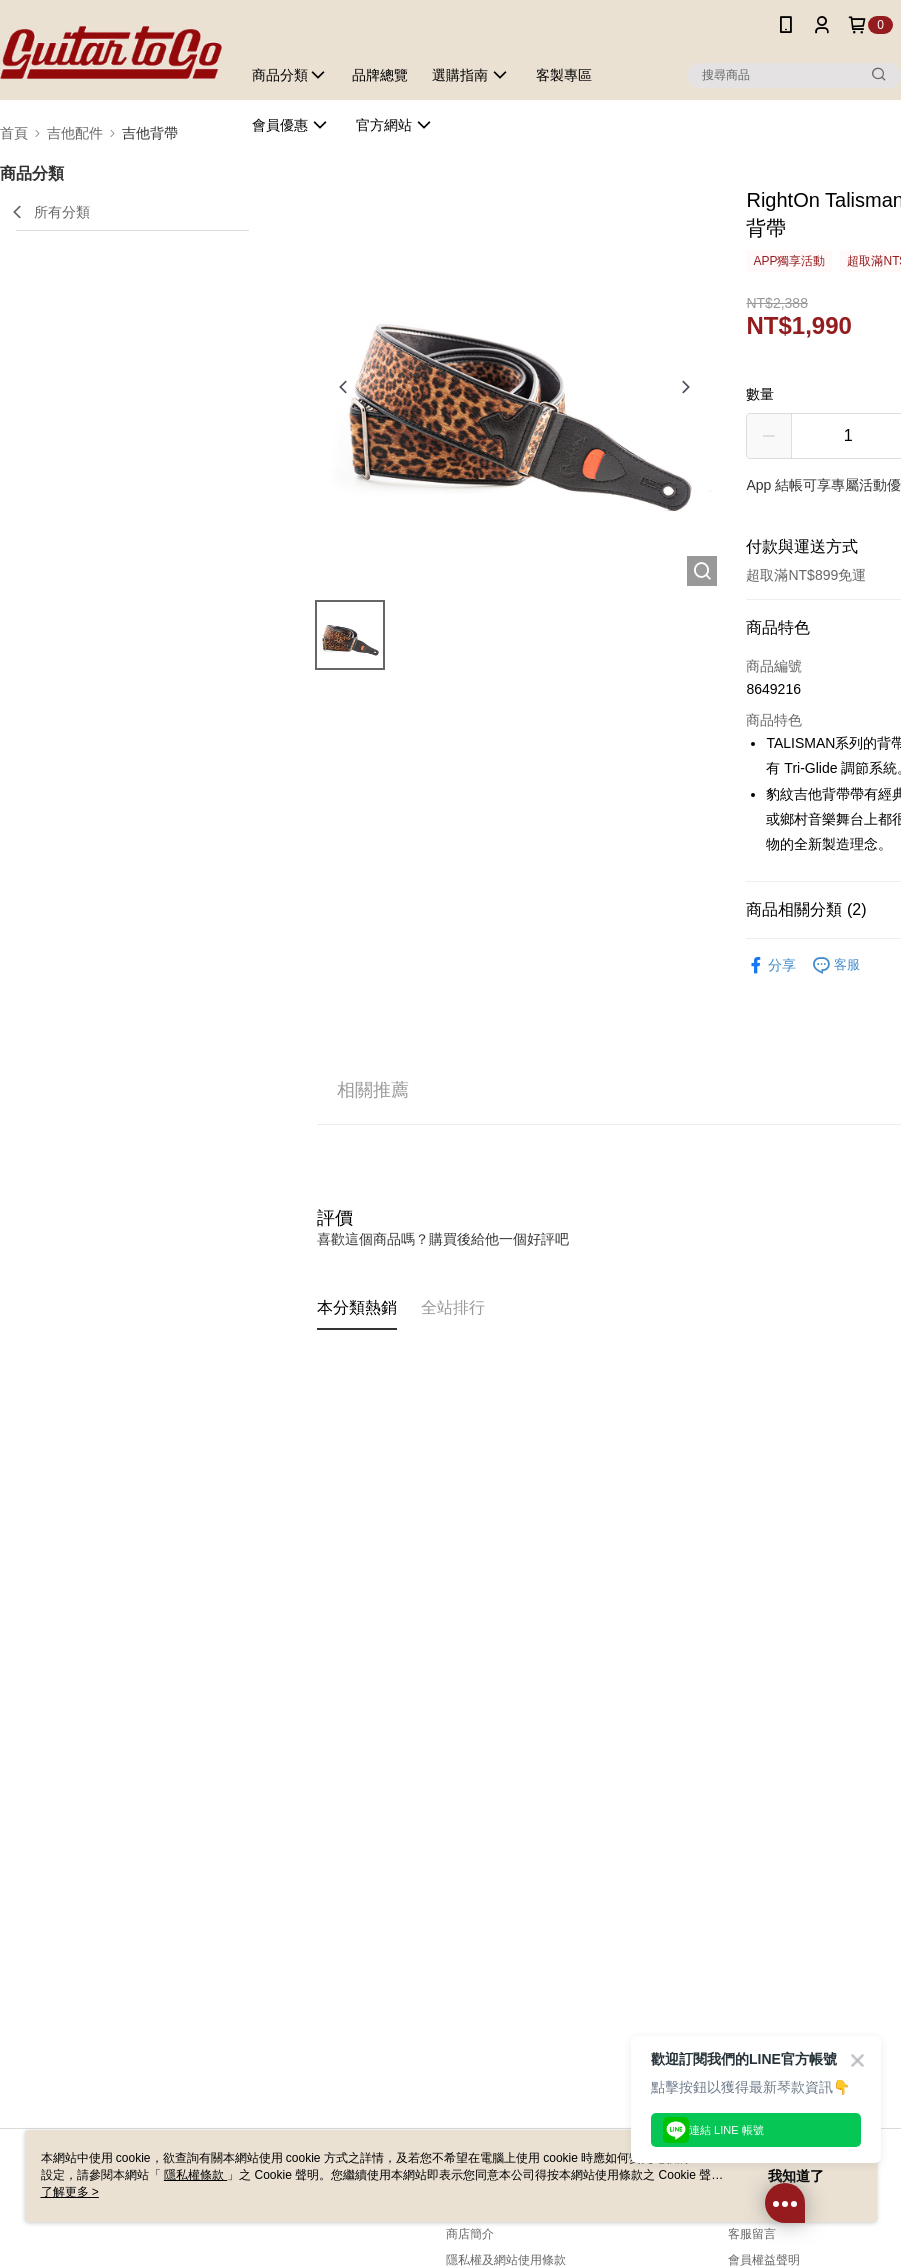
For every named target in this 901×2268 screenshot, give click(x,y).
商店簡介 (470, 2234)
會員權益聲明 (764, 2260)
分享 (771, 965)
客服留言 (752, 2234)
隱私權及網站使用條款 (506, 2260)
